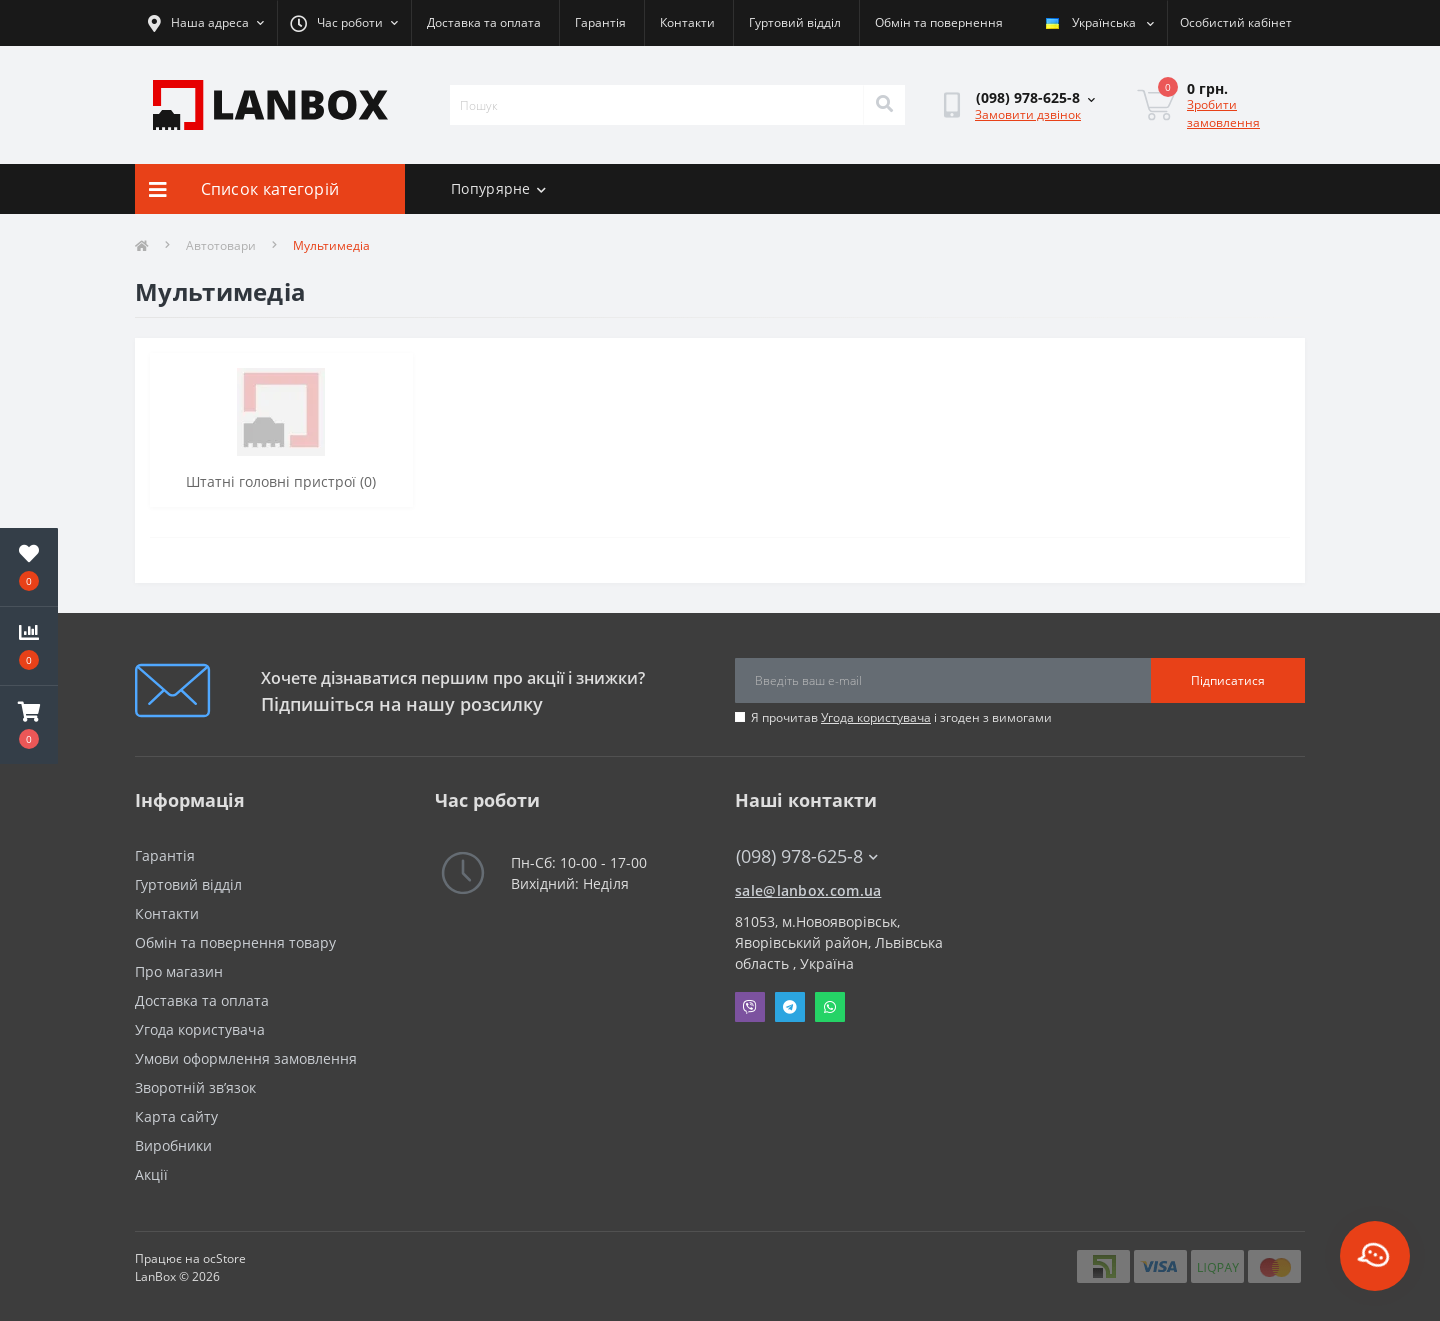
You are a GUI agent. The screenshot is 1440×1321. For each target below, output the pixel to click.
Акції (151, 1174)
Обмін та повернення (939, 22)
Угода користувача (876, 717)
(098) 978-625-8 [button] (807, 856)
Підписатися (1228, 680)
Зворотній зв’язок (195, 1087)
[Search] (884, 105)
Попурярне (498, 188)
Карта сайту (176, 1116)
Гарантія (600, 22)
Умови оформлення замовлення (246, 1058)
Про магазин (179, 971)
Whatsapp (830, 1007)
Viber (750, 1007)
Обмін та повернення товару (235, 942)
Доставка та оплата (484, 22)
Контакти (687, 22)
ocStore (224, 1258)
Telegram (790, 1007)
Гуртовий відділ (795, 22)
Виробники (173, 1145)
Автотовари (221, 245)
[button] (29, 725)
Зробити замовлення (1223, 113)
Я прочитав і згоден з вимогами (901, 717)
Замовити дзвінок (1028, 114)
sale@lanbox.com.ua (808, 890)
